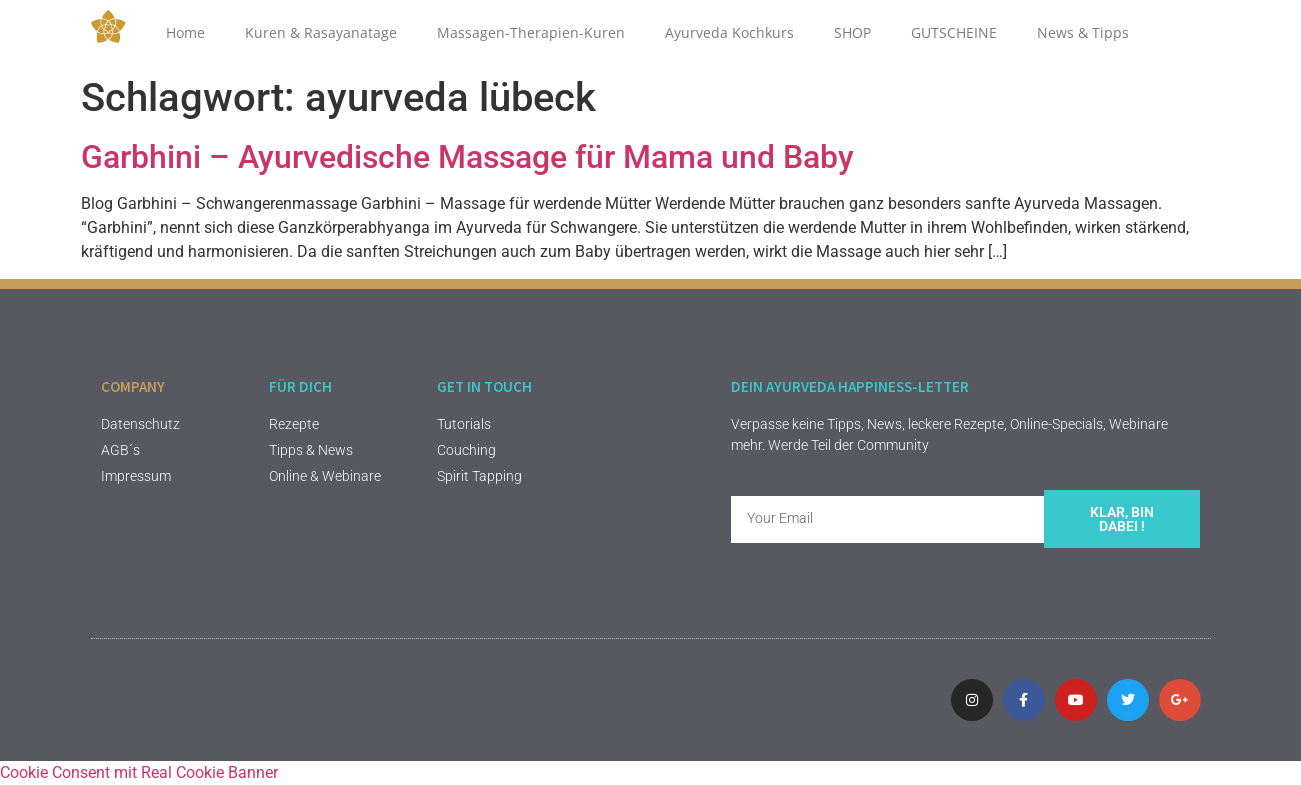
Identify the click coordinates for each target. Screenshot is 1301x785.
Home (185, 32)
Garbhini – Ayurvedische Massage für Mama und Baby (467, 157)
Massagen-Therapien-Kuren (531, 32)
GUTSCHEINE (954, 32)
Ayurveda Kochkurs (729, 32)
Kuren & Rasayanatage (321, 32)
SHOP (852, 32)
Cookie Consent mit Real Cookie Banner (139, 772)
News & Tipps (1083, 32)
